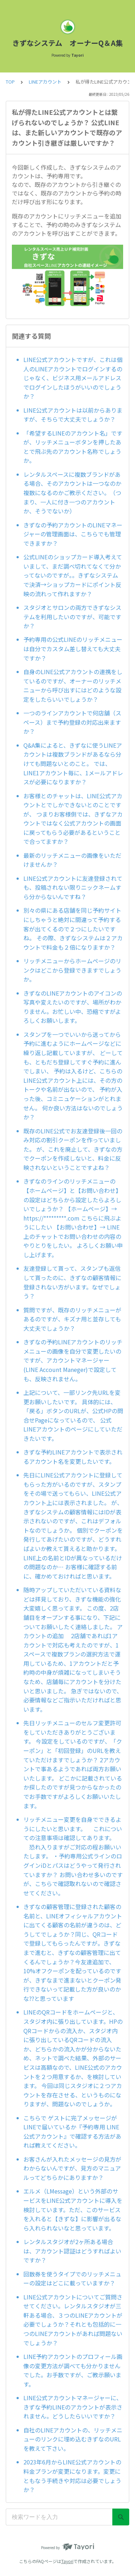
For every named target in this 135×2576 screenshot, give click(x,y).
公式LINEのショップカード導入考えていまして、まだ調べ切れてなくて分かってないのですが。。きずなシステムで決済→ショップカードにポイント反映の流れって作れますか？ (72, 575)
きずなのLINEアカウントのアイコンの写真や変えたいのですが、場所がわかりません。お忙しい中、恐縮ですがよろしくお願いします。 (72, 1007)
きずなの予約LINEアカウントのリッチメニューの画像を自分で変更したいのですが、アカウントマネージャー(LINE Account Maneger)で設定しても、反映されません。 (72, 1360)
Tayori (67, 2561)
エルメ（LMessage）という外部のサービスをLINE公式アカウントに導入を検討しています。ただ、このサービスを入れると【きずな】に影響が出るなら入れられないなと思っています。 (72, 2209)
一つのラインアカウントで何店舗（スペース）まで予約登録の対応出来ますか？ (72, 722)
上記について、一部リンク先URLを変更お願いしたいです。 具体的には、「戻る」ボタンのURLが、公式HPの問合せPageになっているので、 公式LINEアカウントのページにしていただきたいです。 (73, 1415)
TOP (10, 81)
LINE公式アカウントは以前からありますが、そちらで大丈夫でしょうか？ (72, 415)
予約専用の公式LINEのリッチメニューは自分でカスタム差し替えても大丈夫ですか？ (72, 648)
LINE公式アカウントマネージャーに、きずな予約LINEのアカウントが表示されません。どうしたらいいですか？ (72, 2406)
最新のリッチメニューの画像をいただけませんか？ (72, 860)
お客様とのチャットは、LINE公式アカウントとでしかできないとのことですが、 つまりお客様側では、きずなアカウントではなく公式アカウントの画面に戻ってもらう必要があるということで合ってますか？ (73, 818)
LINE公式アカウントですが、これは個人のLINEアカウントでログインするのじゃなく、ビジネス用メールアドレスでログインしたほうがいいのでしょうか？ (72, 377)
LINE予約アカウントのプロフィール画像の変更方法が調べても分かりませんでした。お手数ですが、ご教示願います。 (72, 2370)
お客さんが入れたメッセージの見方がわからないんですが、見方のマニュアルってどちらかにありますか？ (72, 2168)
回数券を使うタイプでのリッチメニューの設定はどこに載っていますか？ (72, 2279)
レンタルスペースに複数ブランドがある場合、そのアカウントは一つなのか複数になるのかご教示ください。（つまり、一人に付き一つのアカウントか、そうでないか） (72, 492)
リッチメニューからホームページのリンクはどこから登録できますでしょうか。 (72, 969)
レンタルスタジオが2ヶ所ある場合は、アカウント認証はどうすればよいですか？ (72, 2250)
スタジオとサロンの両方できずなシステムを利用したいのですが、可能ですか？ (72, 616)
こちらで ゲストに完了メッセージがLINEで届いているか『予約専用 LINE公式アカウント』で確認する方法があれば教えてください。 (72, 2132)
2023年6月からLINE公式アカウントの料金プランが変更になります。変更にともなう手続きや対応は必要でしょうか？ (72, 2476)
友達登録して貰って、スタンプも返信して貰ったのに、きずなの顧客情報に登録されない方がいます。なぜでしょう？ (72, 1282)
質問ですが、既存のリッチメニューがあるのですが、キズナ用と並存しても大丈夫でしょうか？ (72, 1319)
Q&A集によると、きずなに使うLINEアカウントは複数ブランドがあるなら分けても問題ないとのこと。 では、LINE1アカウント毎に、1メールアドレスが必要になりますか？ (73, 763)
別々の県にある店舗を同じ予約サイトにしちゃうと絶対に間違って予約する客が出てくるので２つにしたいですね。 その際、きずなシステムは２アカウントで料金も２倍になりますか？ (73, 928)
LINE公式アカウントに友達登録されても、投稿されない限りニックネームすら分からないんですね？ (72, 887)
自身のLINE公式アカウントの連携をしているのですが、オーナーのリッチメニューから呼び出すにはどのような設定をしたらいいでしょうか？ (72, 685)
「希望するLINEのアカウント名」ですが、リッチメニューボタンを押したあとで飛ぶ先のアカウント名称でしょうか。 (72, 447)
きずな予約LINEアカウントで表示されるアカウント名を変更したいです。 (72, 1457)
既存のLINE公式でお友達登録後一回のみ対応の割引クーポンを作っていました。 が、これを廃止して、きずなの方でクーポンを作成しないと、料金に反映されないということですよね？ (72, 1149)
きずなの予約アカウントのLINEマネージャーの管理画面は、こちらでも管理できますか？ (72, 534)
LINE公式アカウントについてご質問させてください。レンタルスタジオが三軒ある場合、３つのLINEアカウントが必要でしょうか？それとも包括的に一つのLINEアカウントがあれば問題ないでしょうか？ (72, 2320)
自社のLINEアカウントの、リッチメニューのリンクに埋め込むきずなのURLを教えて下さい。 (72, 2439)
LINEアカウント (45, 81)
